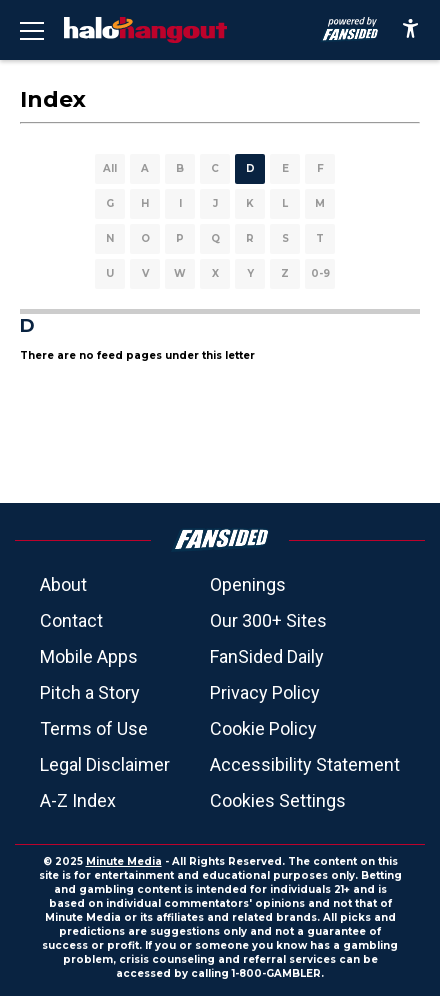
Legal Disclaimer (105, 764)
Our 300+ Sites (268, 620)
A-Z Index (78, 800)
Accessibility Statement (305, 764)
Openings (248, 584)
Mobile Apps (89, 656)
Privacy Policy (265, 692)
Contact (71, 620)
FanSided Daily (267, 656)
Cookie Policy (263, 728)
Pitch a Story (90, 692)
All (110, 168)
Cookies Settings (278, 800)
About (63, 584)
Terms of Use (94, 728)
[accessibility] (410, 30)
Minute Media (124, 861)
